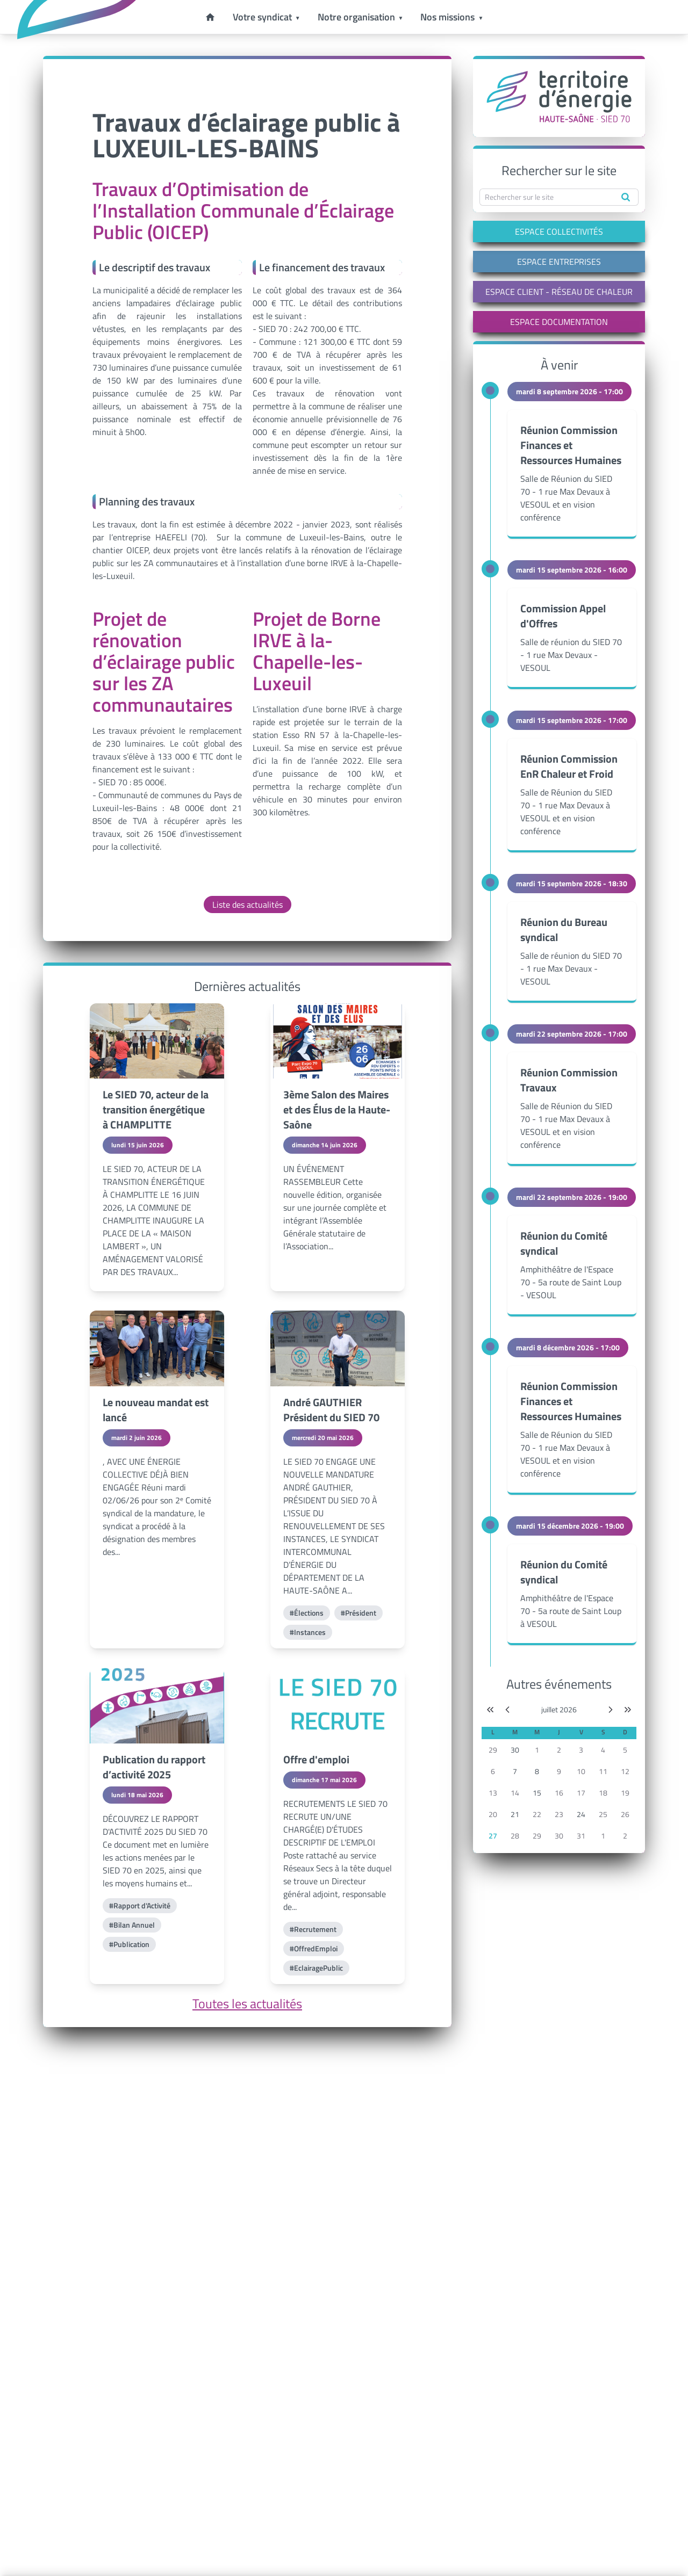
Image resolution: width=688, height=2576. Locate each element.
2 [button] (559, 1749)
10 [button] (581, 1771)
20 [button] (493, 1814)
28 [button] (515, 1835)
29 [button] (493, 1749)
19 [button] (625, 1792)
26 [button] (625, 1814)
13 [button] (493, 1792)
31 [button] (581, 1835)
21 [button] (515, 1814)
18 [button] (603, 1792)
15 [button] (537, 1792)
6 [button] (493, 1771)
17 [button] (581, 1792)
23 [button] (559, 1814)
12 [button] (625, 1771)
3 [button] (581, 1749)
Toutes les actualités (247, 2003)
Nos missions (447, 17)
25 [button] (603, 1814)
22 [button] (537, 1814)
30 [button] (515, 1749)
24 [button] (581, 1814)
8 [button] (537, 1771)
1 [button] (537, 1749)
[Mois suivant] (610, 1709)
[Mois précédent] (507, 1709)
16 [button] (559, 1792)
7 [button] (515, 1771)
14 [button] (515, 1792)
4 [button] (603, 1749)
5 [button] (625, 1749)
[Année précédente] (490, 1709)
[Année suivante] (627, 1709)
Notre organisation (356, 17)
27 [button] (493, 1835)
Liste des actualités (247, 904)
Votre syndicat (262, 17)
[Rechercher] (625, 197)
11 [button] (603, 1771)
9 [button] (559, 1771)
